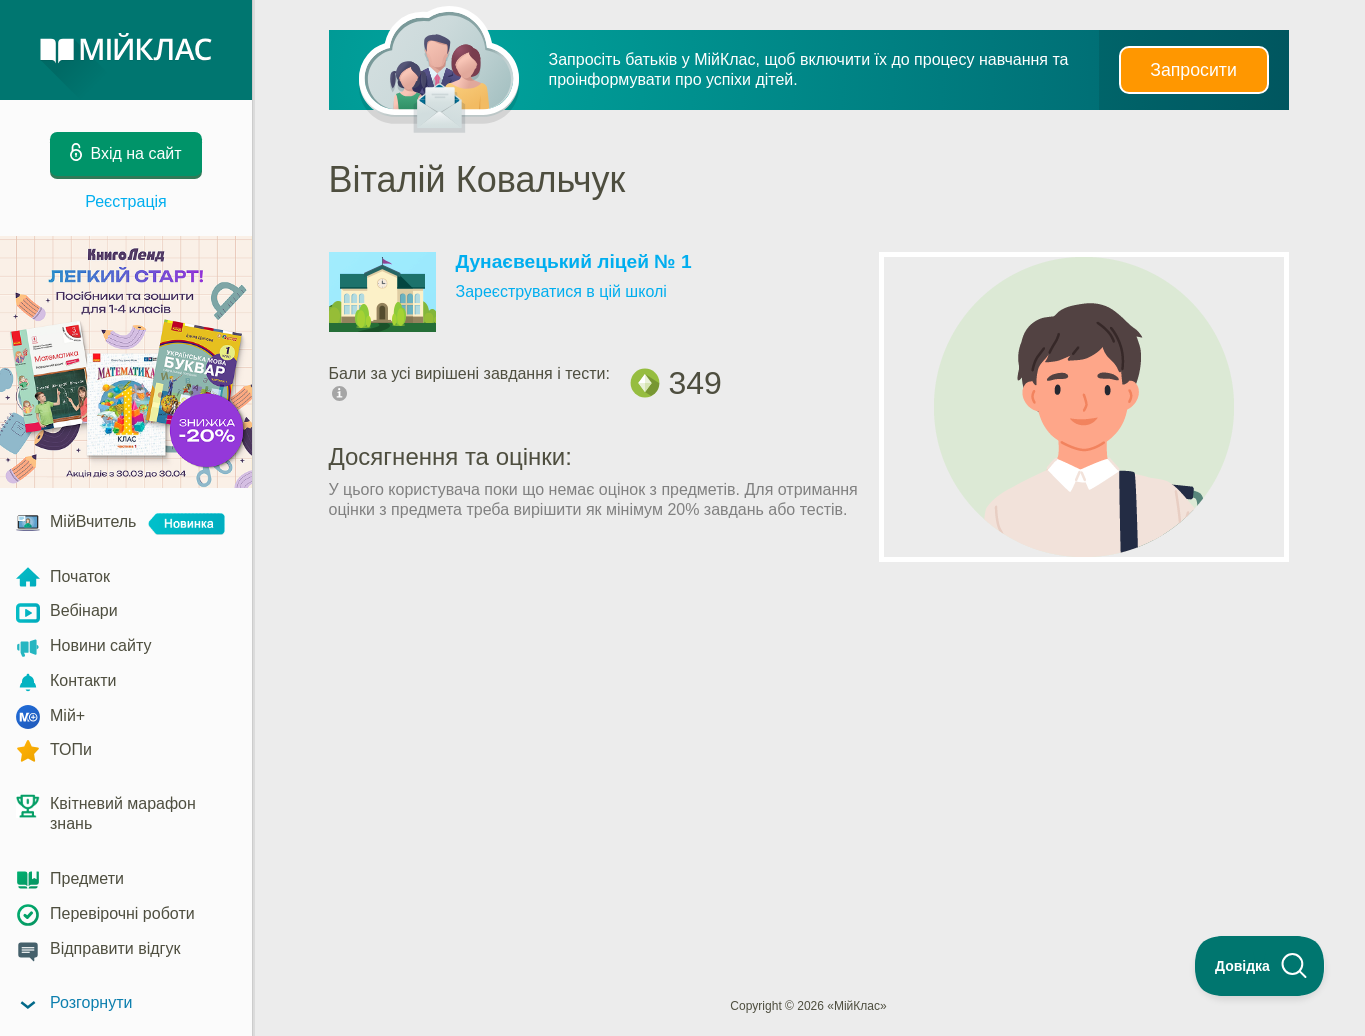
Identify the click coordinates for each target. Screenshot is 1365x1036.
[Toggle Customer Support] (1260, 966)
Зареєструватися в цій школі (561, 291)
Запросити (1193, 70)
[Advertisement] (809, 652)
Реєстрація (126, 201)
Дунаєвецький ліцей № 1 (574, 261)
